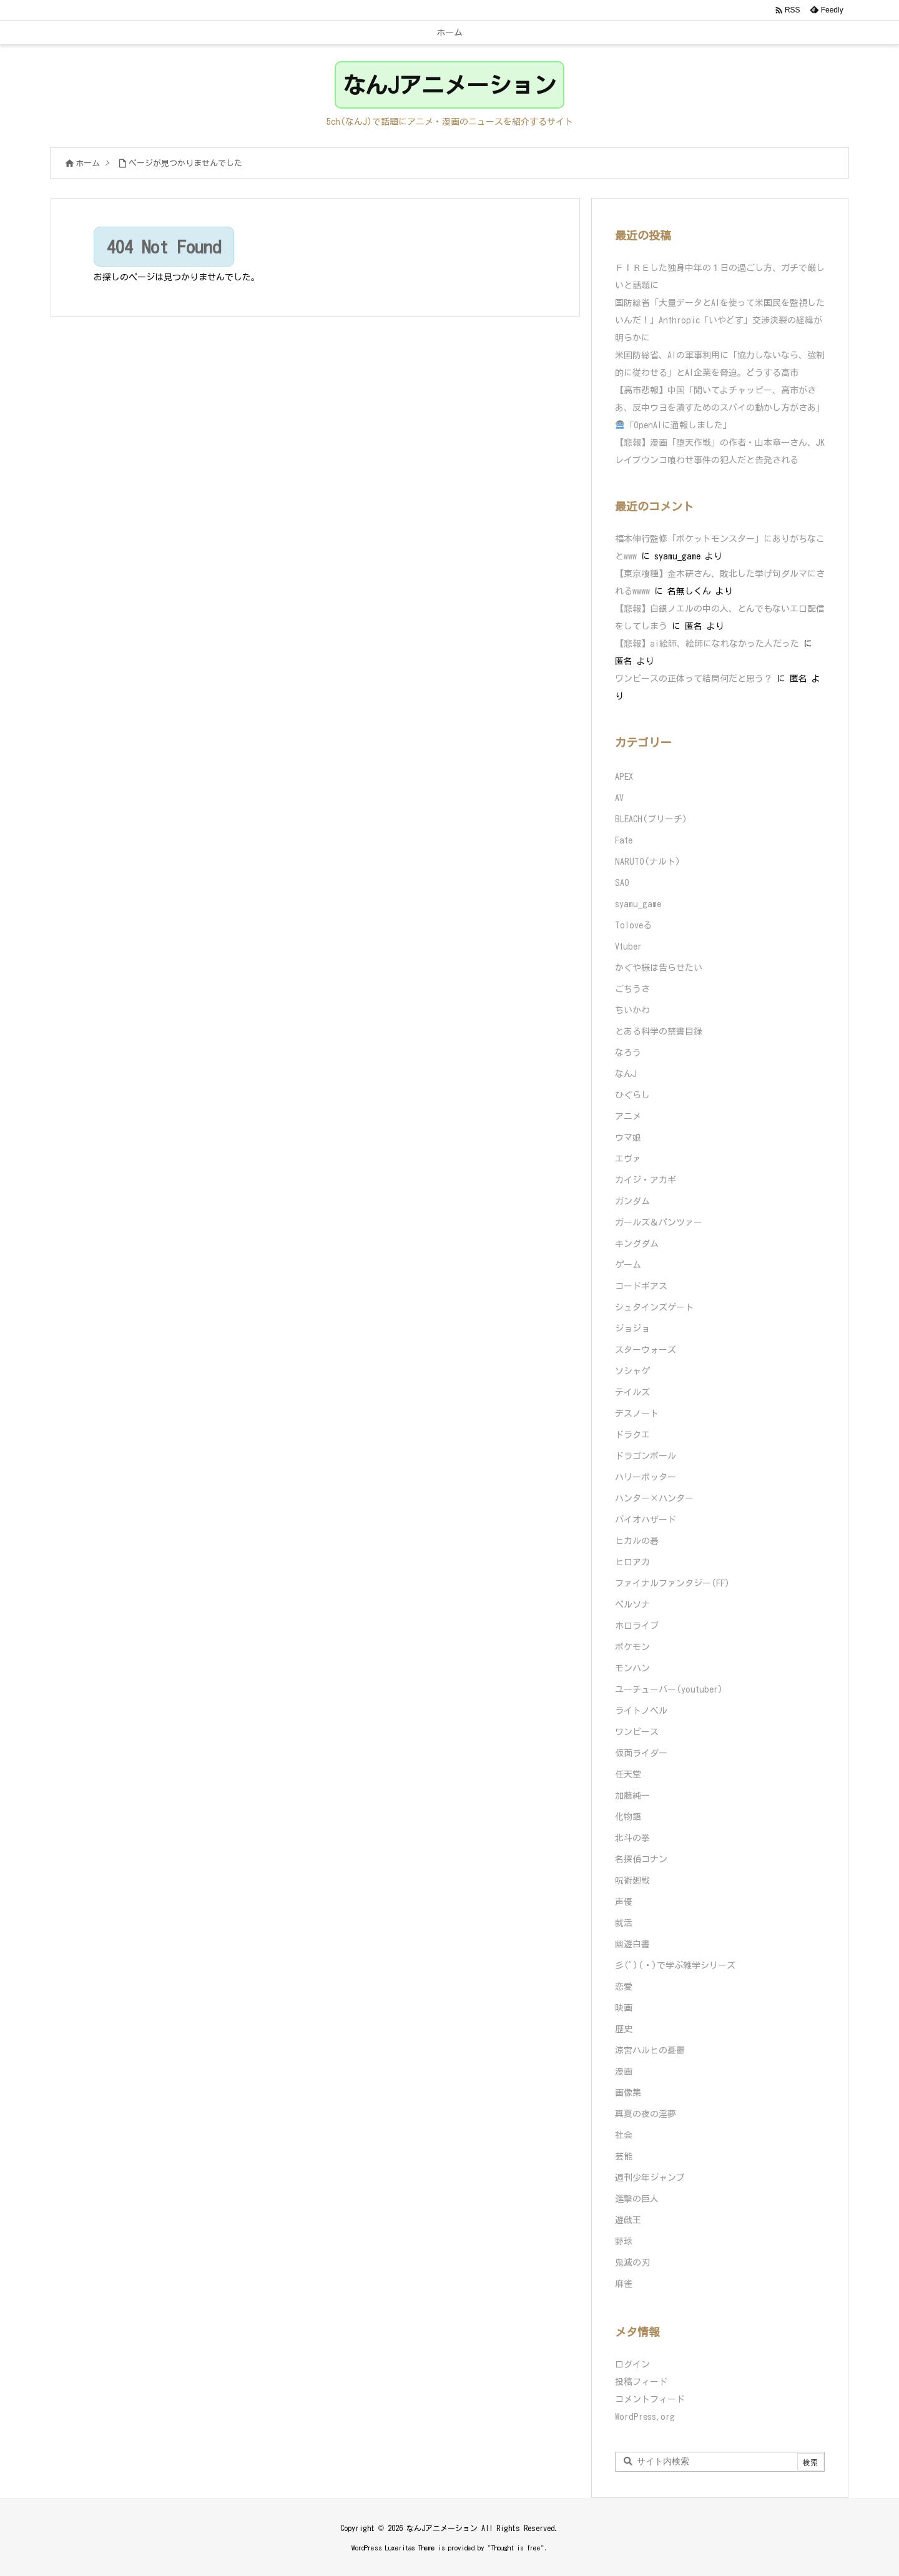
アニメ (628, 1116)
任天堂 (628, 1774)
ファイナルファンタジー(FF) (672, 1583)
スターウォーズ (645, 1349)
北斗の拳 (632, 1838)
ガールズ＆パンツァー (658, 1222)
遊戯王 (628, 2220)
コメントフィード (650, 2399)
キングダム (637, 1243)
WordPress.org (645, 2416)
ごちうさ (632, 989)
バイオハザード (645, 1519)
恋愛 (623, 1986)
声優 (623, 1901)
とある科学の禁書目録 (658, 1031)
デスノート (637, 1413)
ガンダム (632, 1201)
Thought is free (516, 2547)
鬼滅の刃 (632, 2262)
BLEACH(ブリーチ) (651, 819)
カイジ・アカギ (645, 1180)
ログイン (632, 2364)
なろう (628, 1052)
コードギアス (641, 1286)
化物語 (628, 1816)
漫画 (623, 2071)
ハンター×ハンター (654, 1498)
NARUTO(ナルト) (647, 861)
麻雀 (623, 2283)
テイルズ (632, 1392)
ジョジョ (632, 1328)
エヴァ (628, 1158)
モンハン (632, 1668)
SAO (622, 882)
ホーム (88, 163)
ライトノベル (641, 1710)
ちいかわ (632, 1010)
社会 (623, 2135)
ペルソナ (632, 1604)
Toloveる (633, 925)
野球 (623, 2241)
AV (619, 798)
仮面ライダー (641, 1753)
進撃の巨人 (637, 2199)
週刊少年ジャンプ (650, 2177)
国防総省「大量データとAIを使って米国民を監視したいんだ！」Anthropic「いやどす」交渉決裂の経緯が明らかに (720, 320)
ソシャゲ (632, 1371)
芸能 (623, 2156)
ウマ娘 (628, 1137)
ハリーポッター (645, 1477)
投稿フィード (641, 2381)
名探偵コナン (641, 1859)
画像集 (628, 2092)
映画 (623, 2007)
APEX (624, 776)
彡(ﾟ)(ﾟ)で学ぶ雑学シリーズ (675, 1965)
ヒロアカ (632, 1562)
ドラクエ (632, 1434)
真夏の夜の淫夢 (645, 2114)
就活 (623, 1923)
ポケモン (632, 1647)
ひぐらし (632, 1095)
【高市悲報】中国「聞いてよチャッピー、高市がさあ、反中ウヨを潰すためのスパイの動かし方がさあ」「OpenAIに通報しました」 (720, 408)
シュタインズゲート (654, 1307)
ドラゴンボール (645, 1456)
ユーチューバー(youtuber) (669, 1689)
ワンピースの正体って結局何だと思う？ (693, 678)
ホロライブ (637, 1625)
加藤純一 (632, 1795)
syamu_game (638, 904)
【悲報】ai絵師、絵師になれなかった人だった (707, 643)
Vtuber (628, 946)
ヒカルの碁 (637, 1540)
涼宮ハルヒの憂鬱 (650, 2050)
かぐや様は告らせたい (658, 967)
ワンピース (637, 1732)
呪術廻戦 (632, 1880)
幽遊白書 (632, 1944)
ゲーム (628, 1265)
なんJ (626, 1073)
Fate (623, 840)
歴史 (623, 2029)
